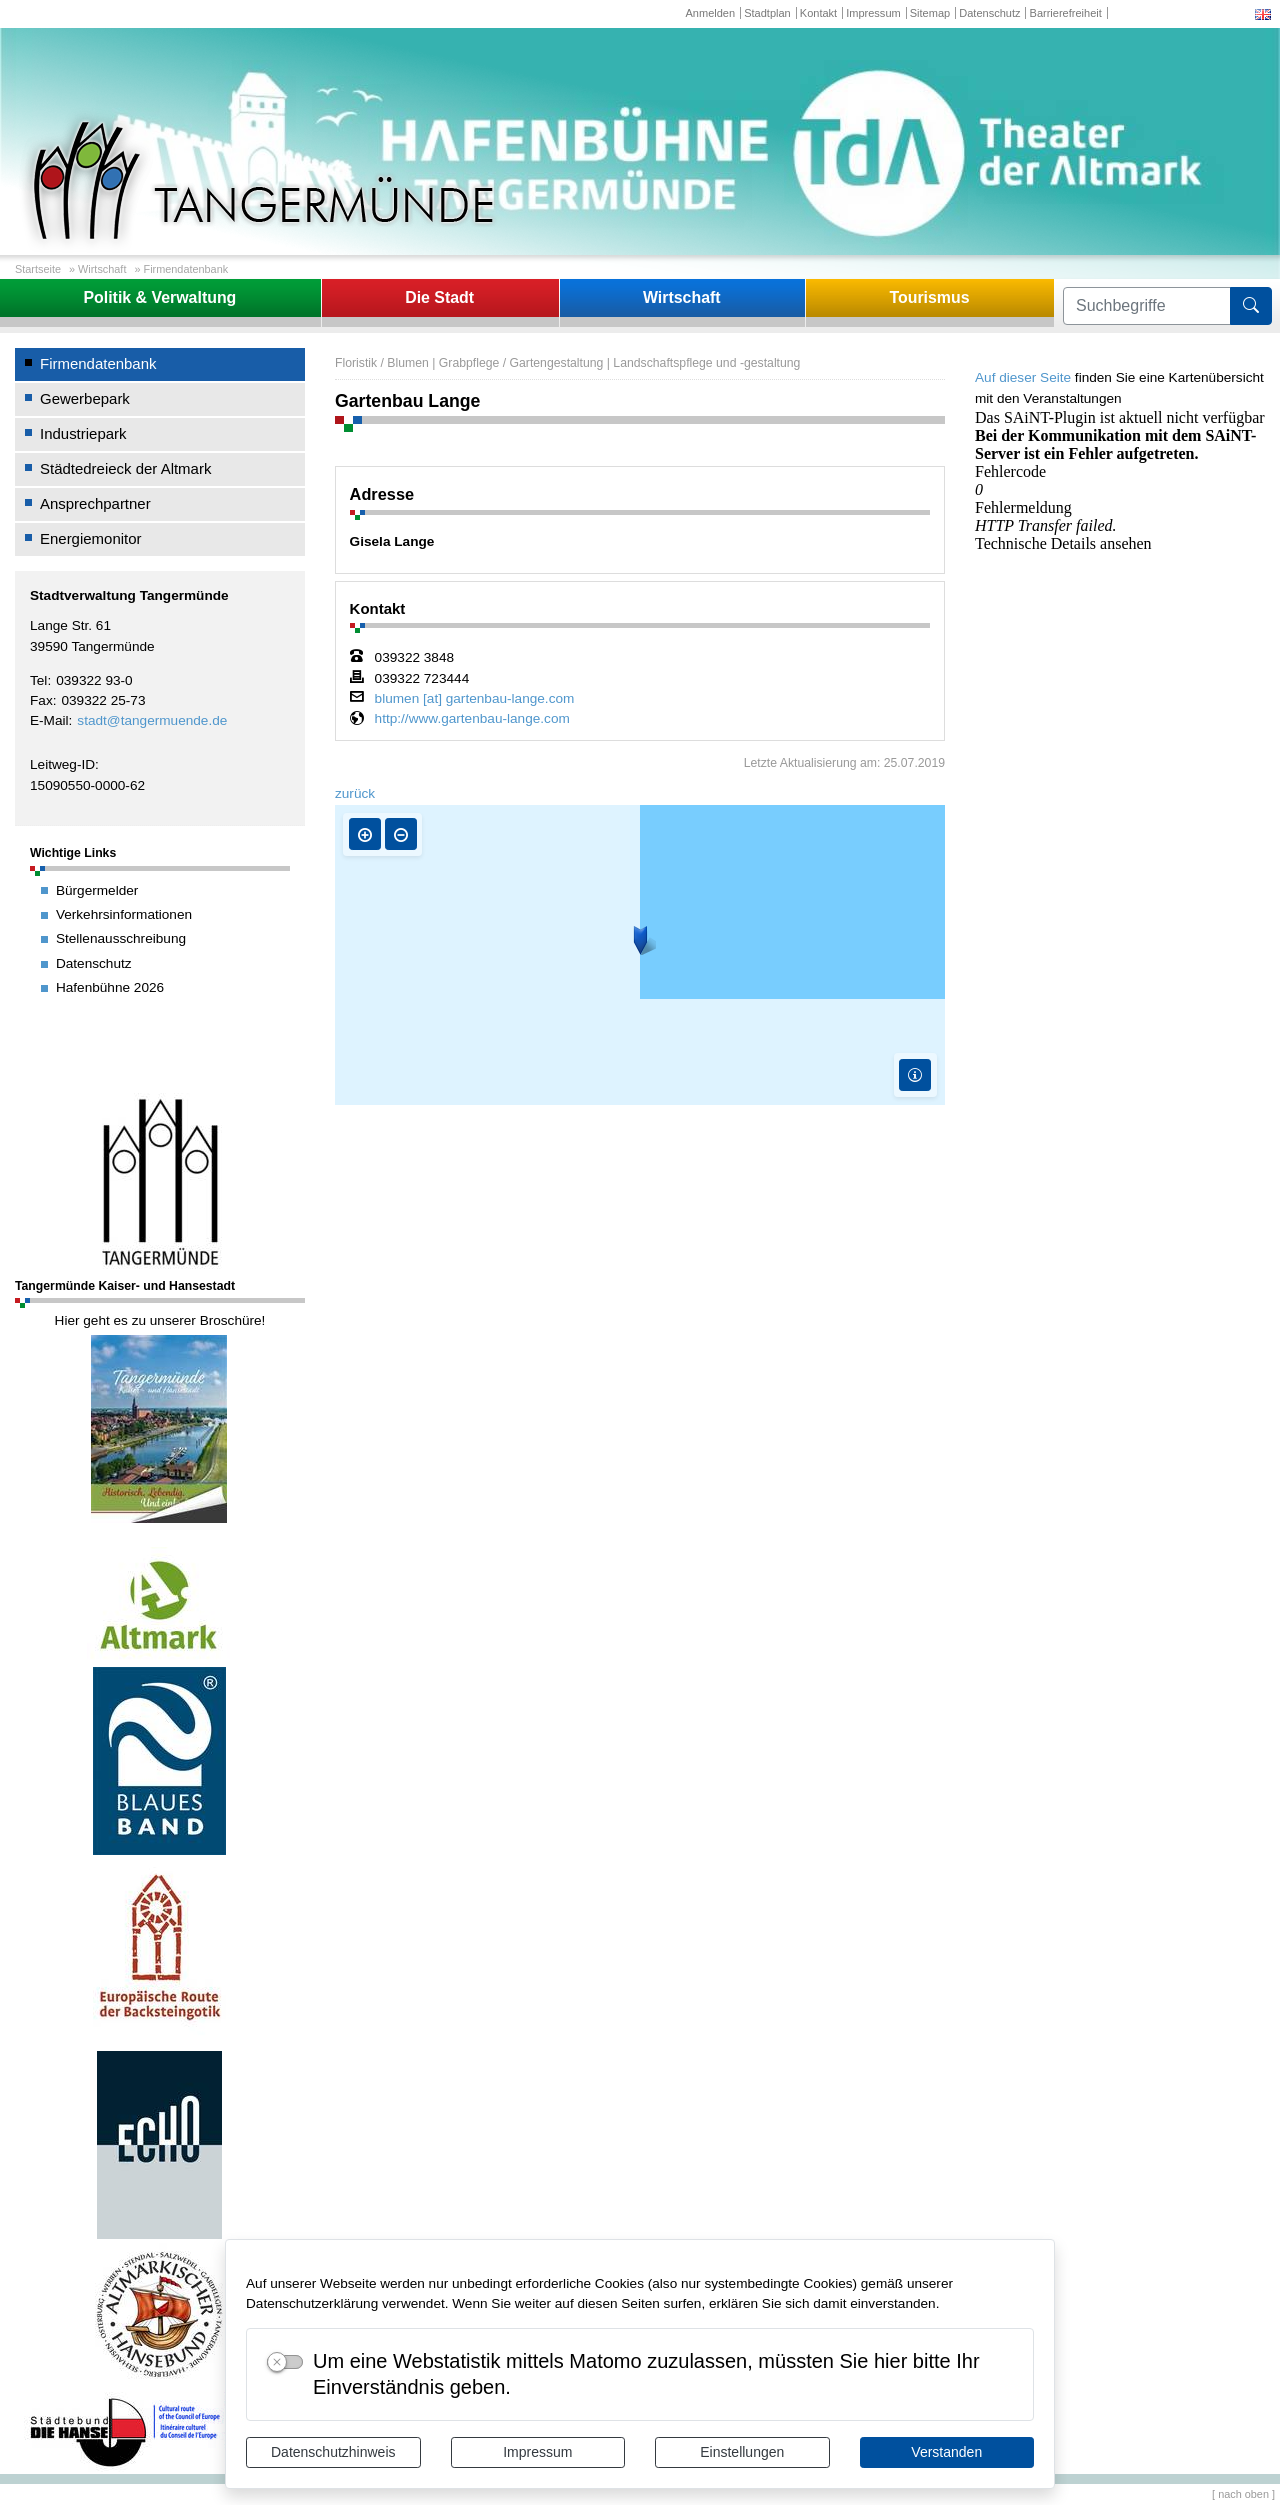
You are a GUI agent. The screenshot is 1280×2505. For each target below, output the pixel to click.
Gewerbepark (85, 398)
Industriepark (83, 433)
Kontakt (818, 13)
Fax (41, 700)
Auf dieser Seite (1023, 377)
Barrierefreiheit (1066, 13)
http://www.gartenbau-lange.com (472, 719)
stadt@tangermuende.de (152, 720)
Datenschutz (989, 13)
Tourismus (929, 297)
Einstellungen (742, 2452)
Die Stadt (439, 297)
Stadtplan (767, 13)
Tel (38, 680)
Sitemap (930, 13)
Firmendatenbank (186, 269)
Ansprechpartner (95, 503)
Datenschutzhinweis (333, 2452)
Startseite (38, 269)
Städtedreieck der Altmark (125, 468)
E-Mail (49, 720)
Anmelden (710, 13)
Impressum (537, 2452)
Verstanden (946, 2452)
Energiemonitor (91, 538)
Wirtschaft (102, 269)
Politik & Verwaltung (159, 297)
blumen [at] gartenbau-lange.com (475, 699)
